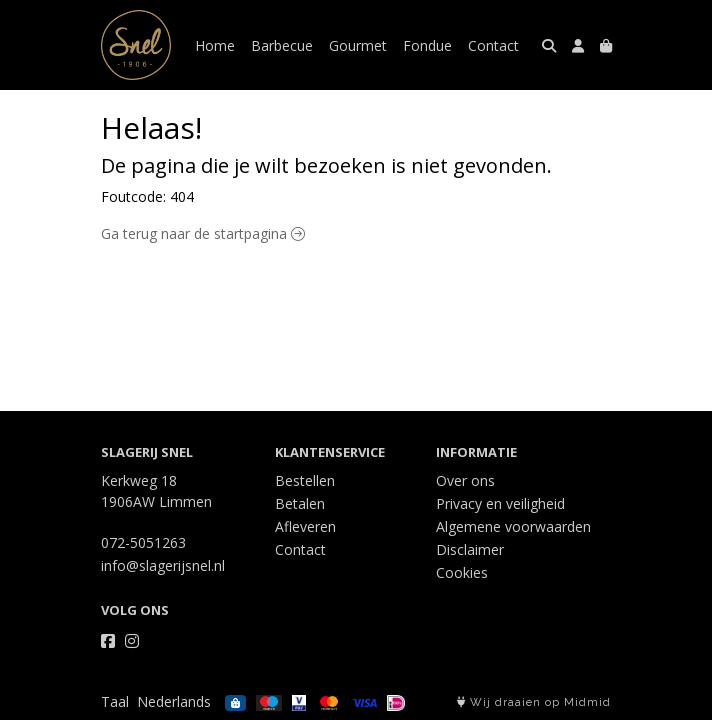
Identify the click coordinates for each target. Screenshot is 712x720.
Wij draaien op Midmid (534, 702)
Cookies (462, 572)
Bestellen (305, 480)
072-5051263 (143, 542)
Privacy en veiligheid (500, 503)
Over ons (465, 480)
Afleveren (305, 526)
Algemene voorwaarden (513, 526)
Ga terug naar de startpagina (203, 233)
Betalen (300, 503)
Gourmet (358, 45)
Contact (493, 45)
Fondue (427, 45)
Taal (115, 701)
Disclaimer (470, 549)
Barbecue (282, 45)
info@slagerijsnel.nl (163, 565)
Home (215, 45)
